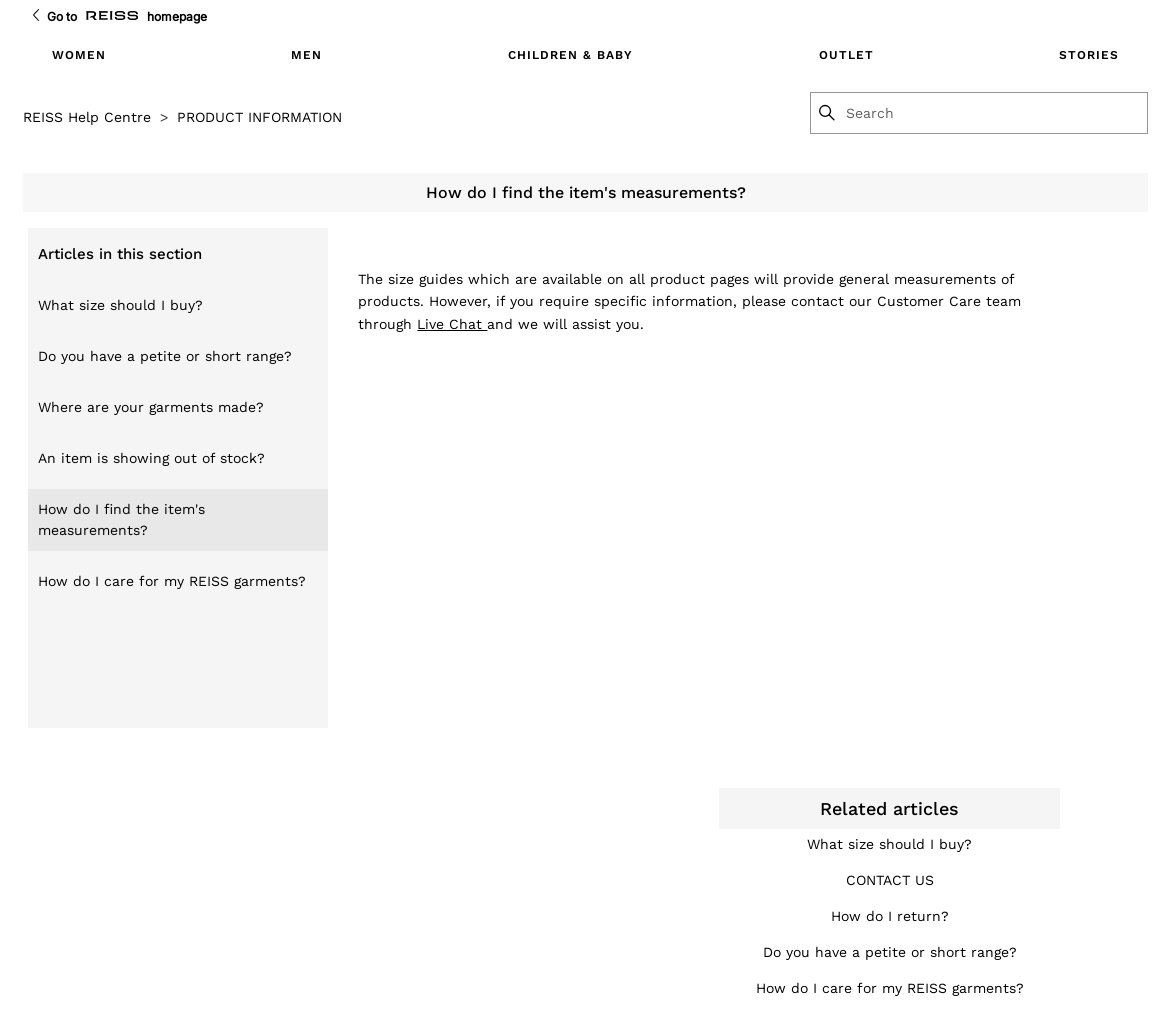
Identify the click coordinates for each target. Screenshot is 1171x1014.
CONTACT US (890, 880)
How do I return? (890, 916)
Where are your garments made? (151, 407)
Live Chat (452, 324)
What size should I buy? (120, 305)
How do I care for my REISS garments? (172, 581)
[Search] (995, 113)
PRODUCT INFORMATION (259, 117)
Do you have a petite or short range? (165, 356)
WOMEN (79, 55)
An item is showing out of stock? (151, 458)
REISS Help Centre (87, 117)
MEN (306, 55)
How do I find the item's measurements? (121, 519)
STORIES (1089, 55)
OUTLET (846, 55)
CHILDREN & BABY (570, 55)
